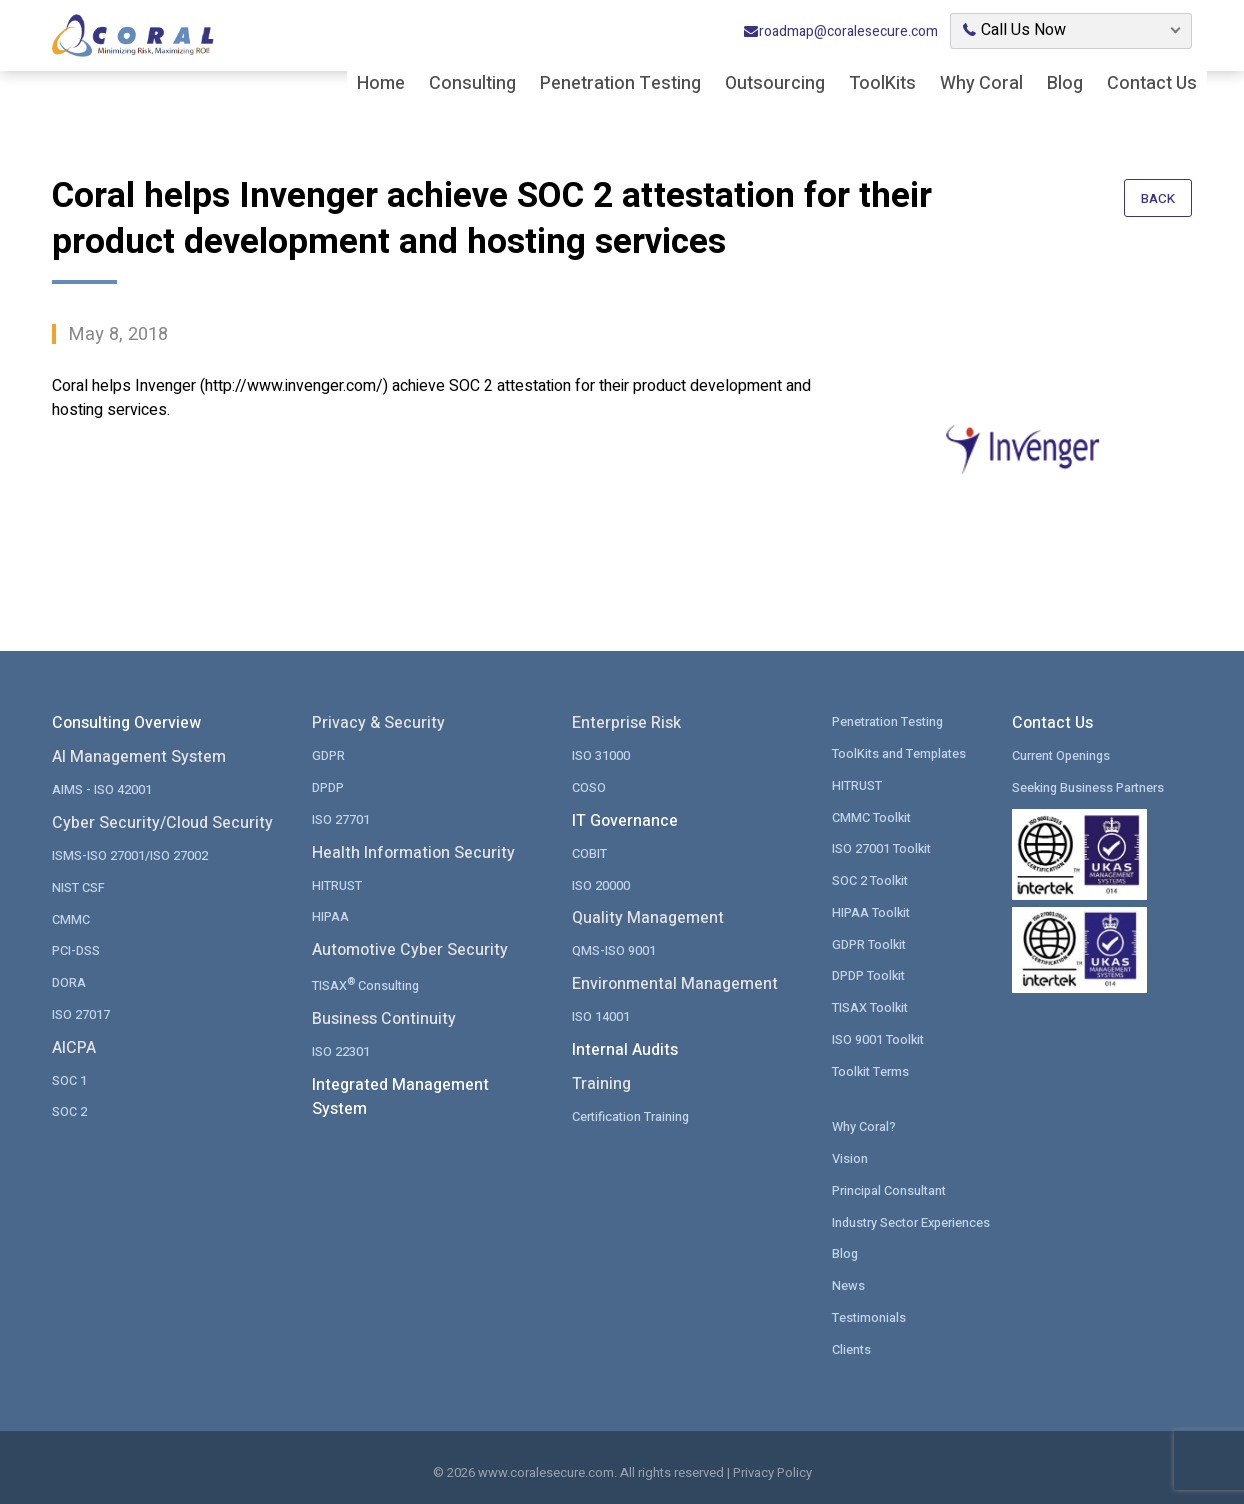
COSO (589, 786)
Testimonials (869, 1311)
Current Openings (1062, 754)
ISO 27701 (341, 817)
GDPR (328, 754)
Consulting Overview (126, 723)
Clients (852, 1343)
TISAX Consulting (367, 981)
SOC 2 (69, 1108)
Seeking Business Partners (1089, 786)
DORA (69, 980)
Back (1157, 199)
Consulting (472, 85)
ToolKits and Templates (901, 752)
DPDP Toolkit (869, 972)
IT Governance (625, 820)
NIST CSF (78, 885)
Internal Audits (625, 1048)
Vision (850, 1154)
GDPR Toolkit (870, 941)
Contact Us (1152, 85)
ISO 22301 (341, 1048)
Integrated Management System (400, 1094)
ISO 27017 (81, 1011)
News (848, 1280)
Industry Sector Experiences (913, 1217)
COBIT (589, 851)
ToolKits (882, 85)
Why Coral (981, 85)
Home (381, 85)
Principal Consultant (890, 1185)
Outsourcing (775, 85)
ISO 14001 (601, 1014)
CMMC (71, 917)
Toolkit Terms (871, 1067)
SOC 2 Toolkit (871, 878)
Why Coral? (864, 1122)
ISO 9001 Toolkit (879, 1035)
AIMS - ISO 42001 (102, 788)
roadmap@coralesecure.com (840, 33)
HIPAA (330, 914)
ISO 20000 (601, 883)
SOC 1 (69, 1077)
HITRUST (337, 883)
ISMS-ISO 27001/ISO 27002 (130, 854)
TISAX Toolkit (871, 1004)
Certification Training (632, 1113)
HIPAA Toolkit (872, 909)
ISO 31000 (601, 754)
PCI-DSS (76, 948)
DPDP (328, 786)
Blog (1065, 85)
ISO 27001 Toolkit (882, 846)
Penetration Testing (620, 85)
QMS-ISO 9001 (614, 948)
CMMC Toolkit (872, 815)
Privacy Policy (772, 1467)
